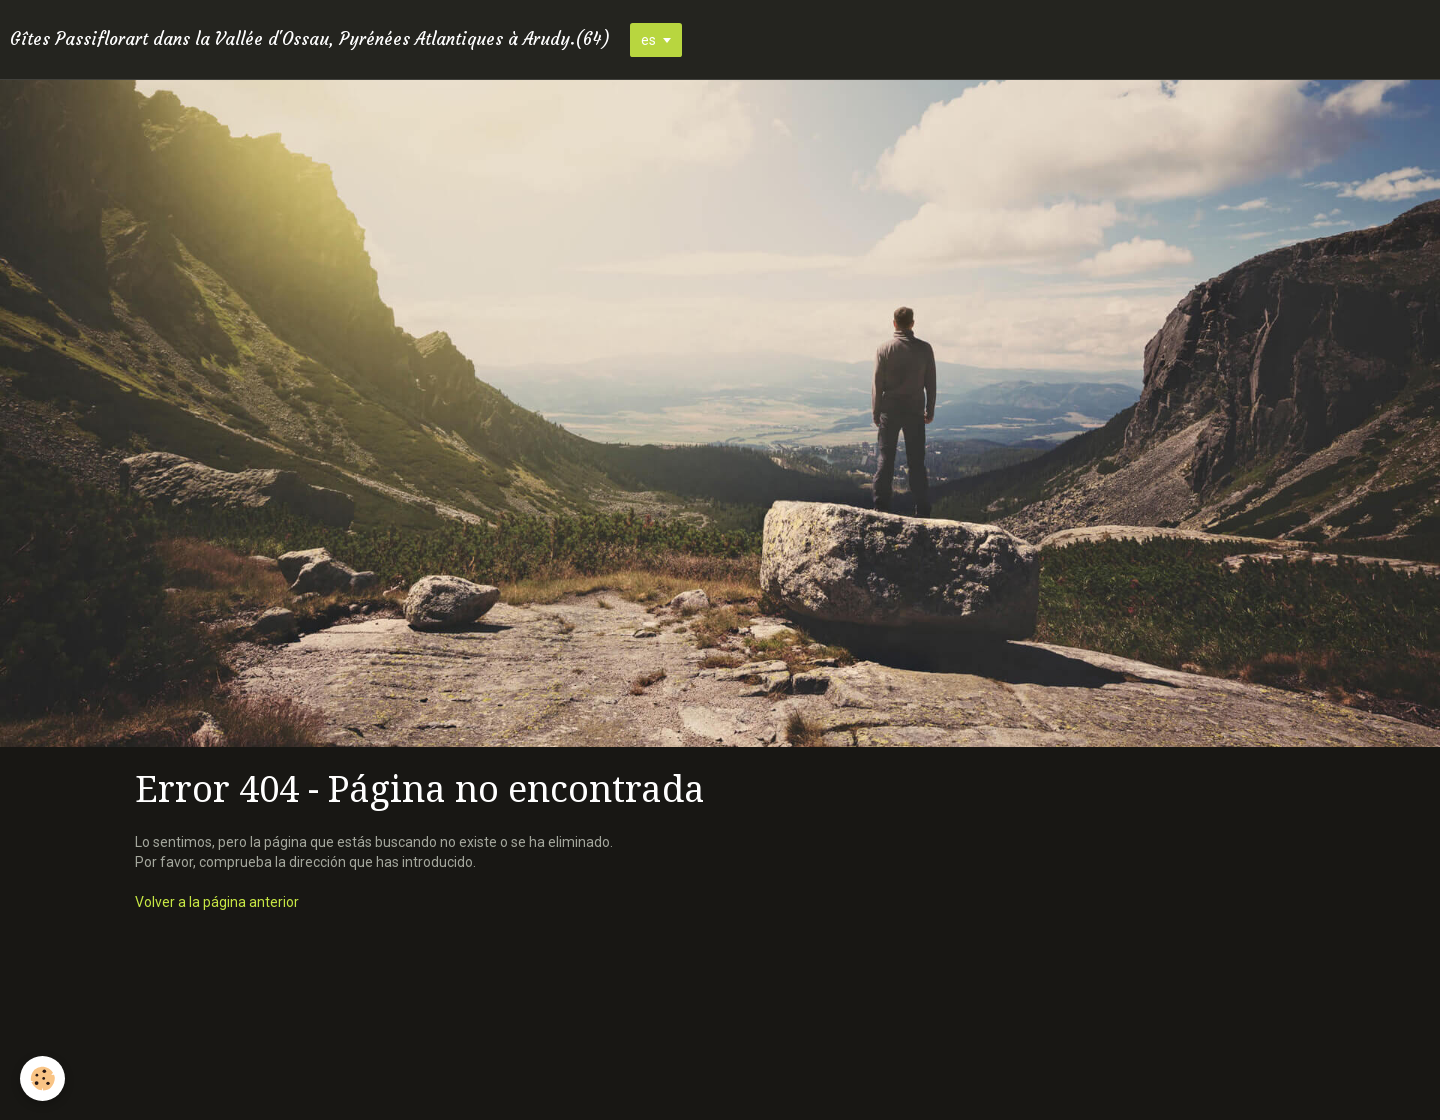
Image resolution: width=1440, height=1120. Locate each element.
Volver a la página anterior (217, 902)
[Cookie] (42, 1078)
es (648, 40)
